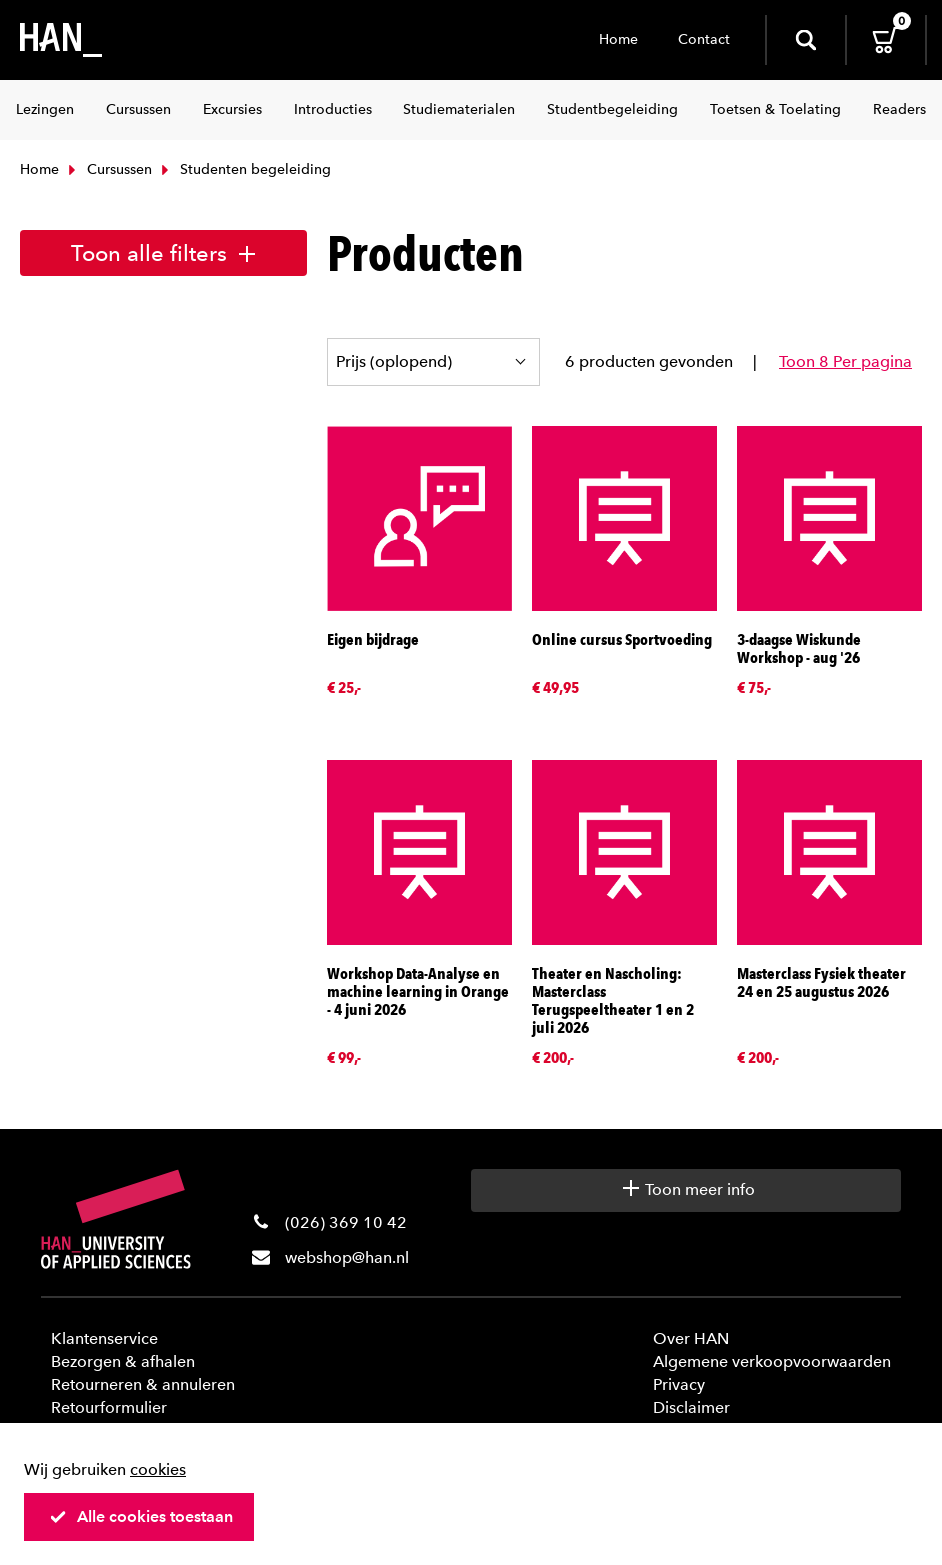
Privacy (679, 1384)
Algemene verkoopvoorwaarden (772, 1361)
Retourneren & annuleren (143, 1384)
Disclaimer (691, 1407)
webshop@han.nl (347, 1257)
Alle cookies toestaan (141, 1516)
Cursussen (108, 169)
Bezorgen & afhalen (123, 1361)
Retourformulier (109, 1407)
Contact (704, 39)
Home (618, 39)
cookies (158, 1469)
